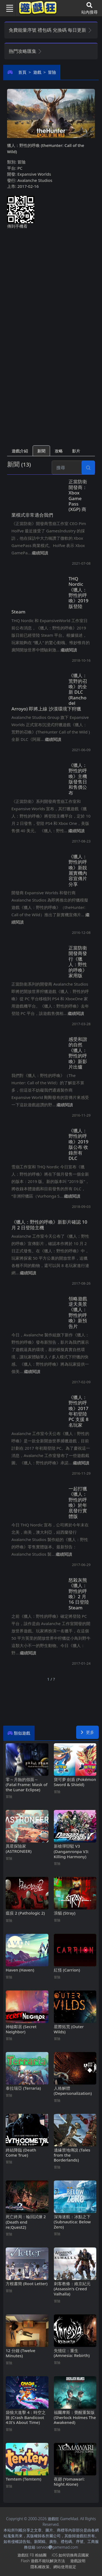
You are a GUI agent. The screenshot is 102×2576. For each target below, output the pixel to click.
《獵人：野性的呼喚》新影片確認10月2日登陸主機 (49, 1224)
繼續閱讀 (40, 552)
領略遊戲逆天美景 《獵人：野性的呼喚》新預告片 (78, 1312)
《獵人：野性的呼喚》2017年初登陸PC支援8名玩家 (78, 1411)
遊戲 (37, 72)
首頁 (22, 72)
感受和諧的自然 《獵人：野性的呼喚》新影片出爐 (78, 1053)
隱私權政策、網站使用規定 (53, 2566)
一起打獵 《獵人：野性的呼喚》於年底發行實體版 (78, 1502)
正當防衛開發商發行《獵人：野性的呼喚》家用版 (78, 962)
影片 (76, 451)
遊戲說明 (77, 2560)
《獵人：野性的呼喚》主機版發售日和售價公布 (78, 779)
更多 (87, 1732)
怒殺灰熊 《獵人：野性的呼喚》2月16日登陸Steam (79, 1594)
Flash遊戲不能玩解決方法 (43, 2560)
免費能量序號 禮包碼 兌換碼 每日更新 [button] (50, 30)
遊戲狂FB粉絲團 (32, 2555)
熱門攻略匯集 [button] (25, 51)
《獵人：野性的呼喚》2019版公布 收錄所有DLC (78, 1144)
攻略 (59, 451)
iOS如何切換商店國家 (70, 2555)
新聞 (41, 451)
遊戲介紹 (20, 451)
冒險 (52, 72)
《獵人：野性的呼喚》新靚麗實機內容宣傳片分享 (78, 870)
